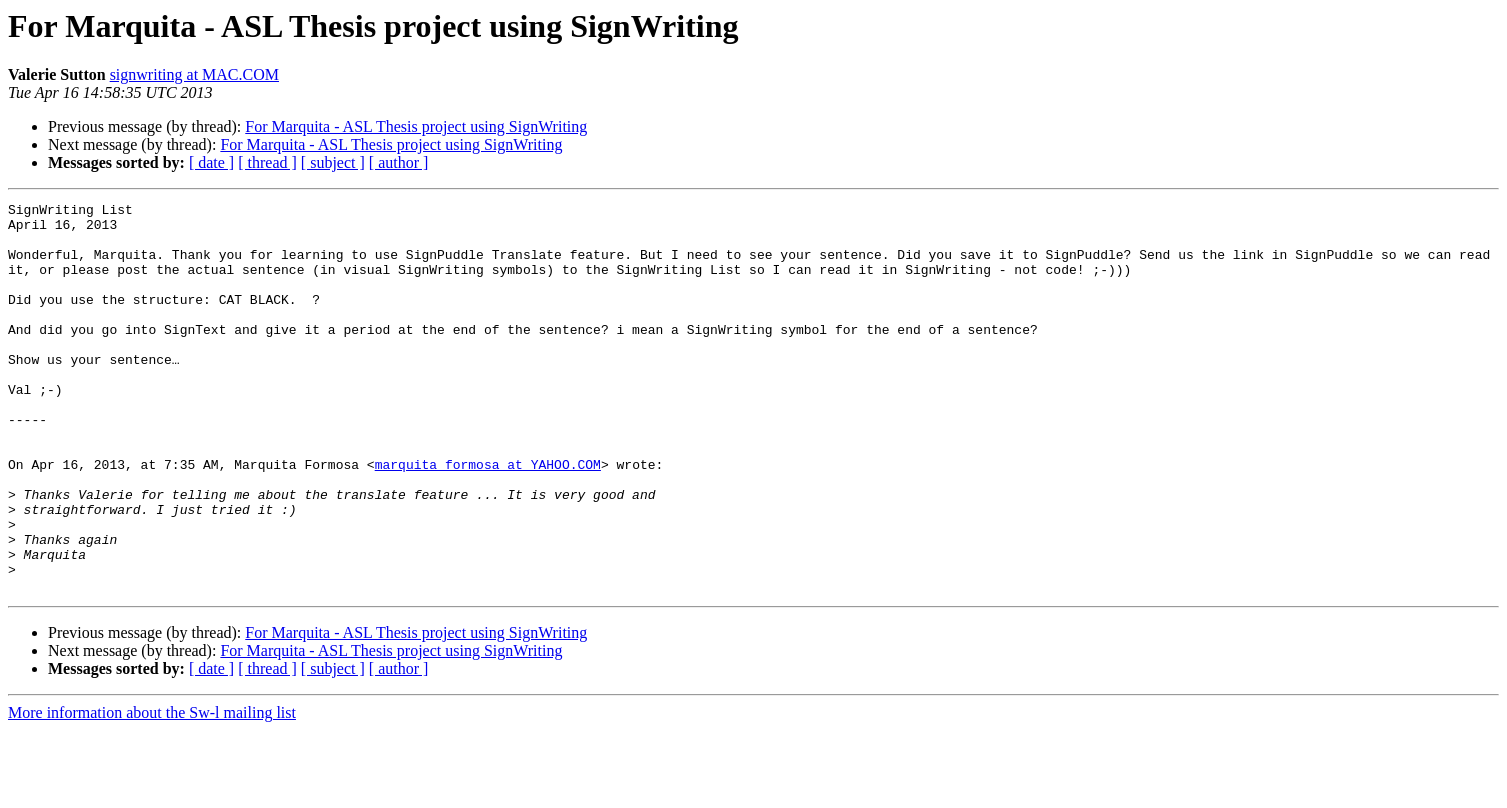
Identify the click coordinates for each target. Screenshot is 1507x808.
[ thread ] (267, 162)
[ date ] (211, 162)
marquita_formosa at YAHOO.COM (488, 518)
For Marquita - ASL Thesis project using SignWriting (416, 126)
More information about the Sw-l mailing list (152, 790)
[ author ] (399, 162)
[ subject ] (333, 162)
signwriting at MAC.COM (194, 74)
